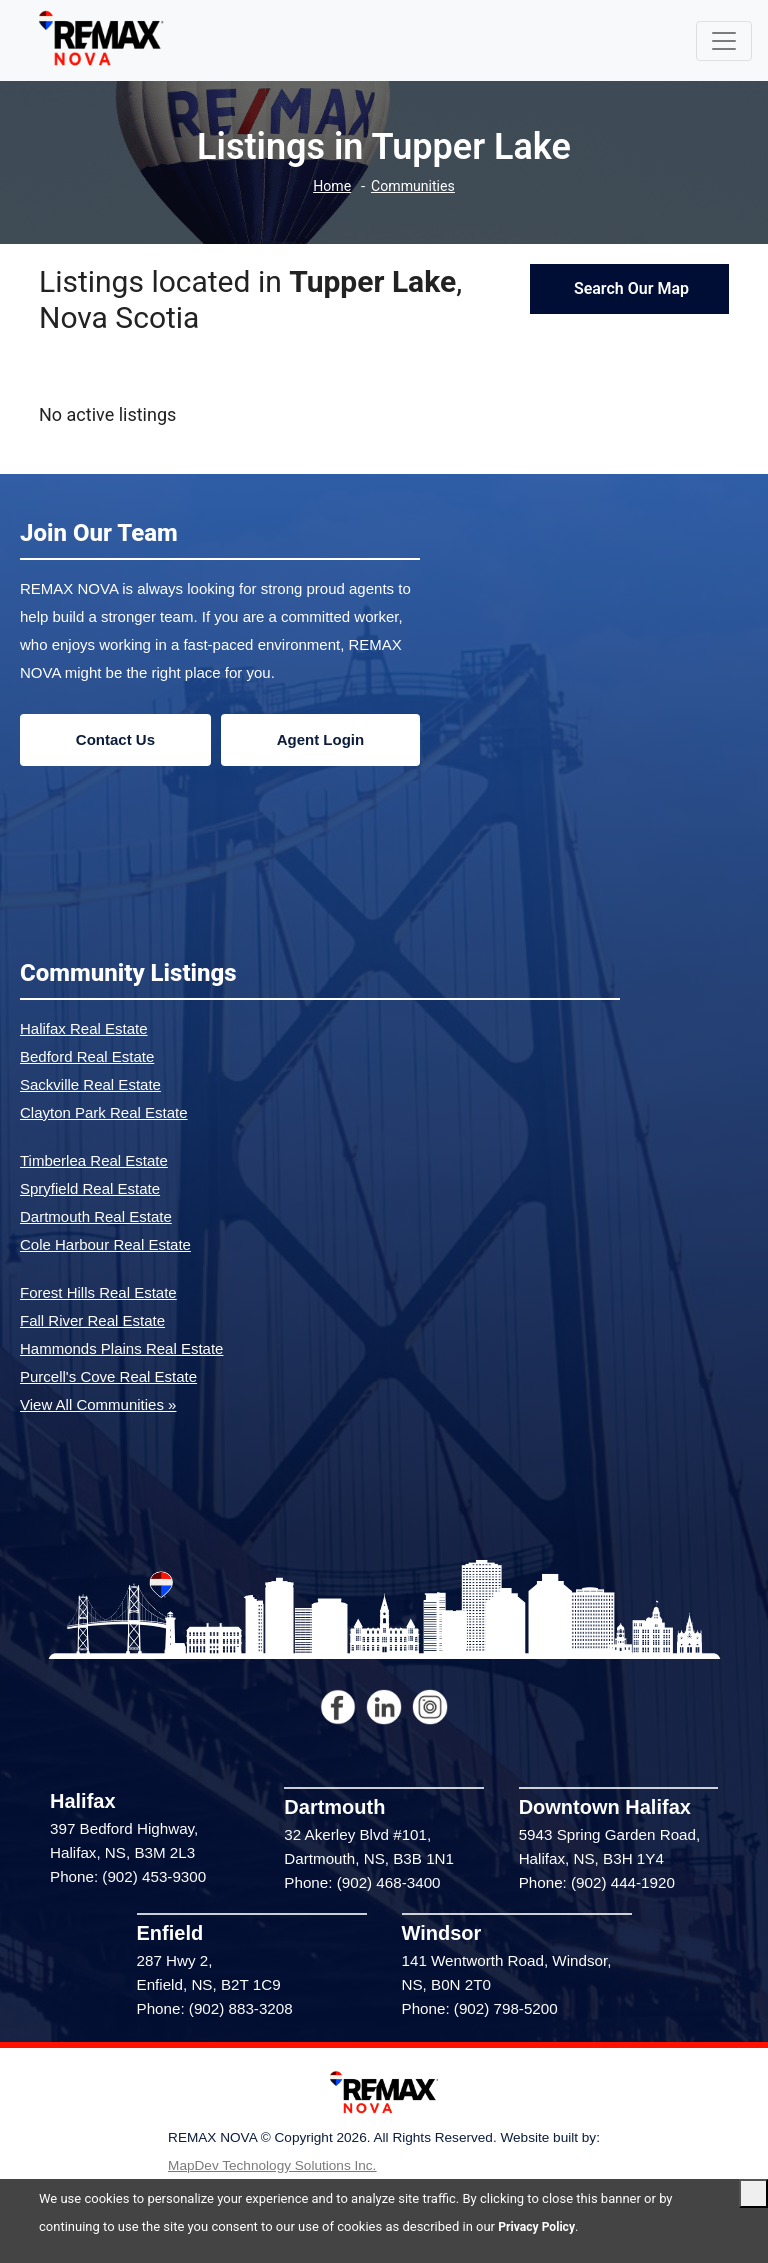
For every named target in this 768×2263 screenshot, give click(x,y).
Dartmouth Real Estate (96, 1216)
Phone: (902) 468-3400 (362, 1882)
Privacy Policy (539, 2226)
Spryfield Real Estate (90, 1188)
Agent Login (320, 739)
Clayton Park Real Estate (104, 1112)
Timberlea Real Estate (94, 1160)
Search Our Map (629, 288)
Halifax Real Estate (84, 1028)
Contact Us (115, 739)
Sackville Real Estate (90, 1084)
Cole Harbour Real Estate (105, 1244)
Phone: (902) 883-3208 (215, 2008)
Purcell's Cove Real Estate (108, 1376)
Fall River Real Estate (92, 1320)
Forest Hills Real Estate (98, 1292)
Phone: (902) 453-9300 (128, 1876)
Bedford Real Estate (87, 1056)
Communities (414, 186)
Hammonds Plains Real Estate (121, 1348)
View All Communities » (98, 1404)
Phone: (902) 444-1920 (597, 1882)
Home (329, 186)
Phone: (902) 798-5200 (480, 2008)
